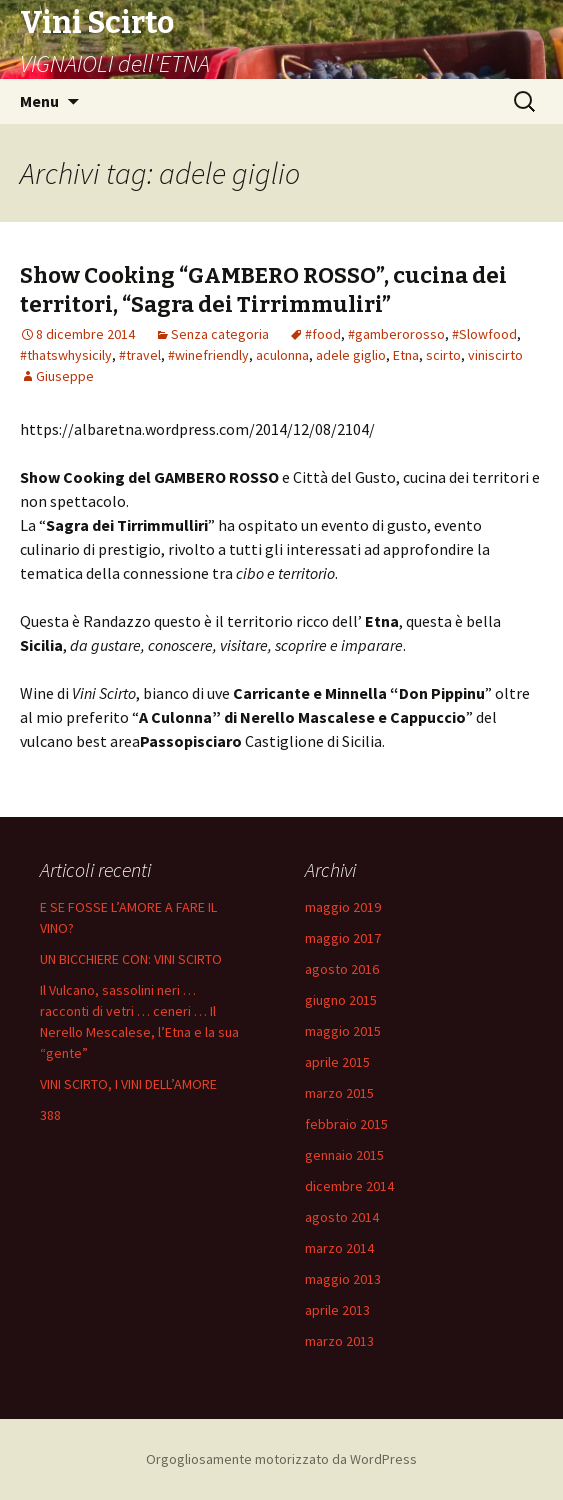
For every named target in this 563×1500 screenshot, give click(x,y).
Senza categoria (220, 334)
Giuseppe (65, 376)
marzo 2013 (339, 1341)
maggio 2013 (343, 1279)
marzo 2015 (339, 1093)
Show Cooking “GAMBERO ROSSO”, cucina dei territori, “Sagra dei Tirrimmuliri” (263, 290)
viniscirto (495, 355)
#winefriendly (208, 355)
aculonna (282, 355)
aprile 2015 (337, 1062)
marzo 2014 (339, 1248)
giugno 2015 (341, 1000)
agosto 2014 (342, 1217)
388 (50, 1115)
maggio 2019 (343, 907)
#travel (140, 355)
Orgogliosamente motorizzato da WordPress (281, 1459)
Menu (39, 101)
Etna (406, 355)
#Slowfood (484, 334)
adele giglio (351, 355)
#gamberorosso (396, 334)
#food (323, 334)
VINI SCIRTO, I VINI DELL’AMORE (128, 1084)
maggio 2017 (343, 938)
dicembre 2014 (349, 1186)
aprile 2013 (337, 1310)
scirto (443, 355)
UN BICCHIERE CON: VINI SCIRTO (131, 959)
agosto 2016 (342, 969)
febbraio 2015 (346, 1124)
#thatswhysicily (66, 355)
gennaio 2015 (344, 1155)
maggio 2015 (343, 1031)
